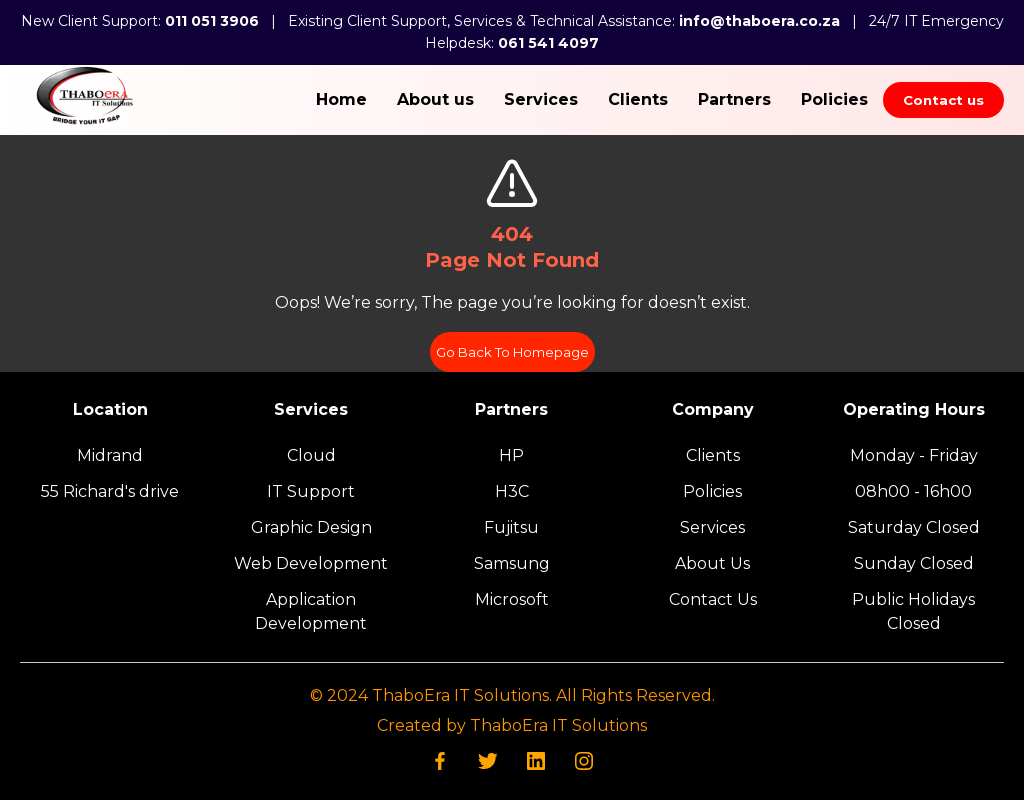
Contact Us (713, 599)
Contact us (943, 100)
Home (341, 99)
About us (435, 99)
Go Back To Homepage (512, 352)
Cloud (311, 455)
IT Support (311, 491)
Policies (834, 99)
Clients (638, 99)
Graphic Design (311, 527)
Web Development (311, 563)
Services (541, 99)
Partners (734, 99)
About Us (712, 563)
